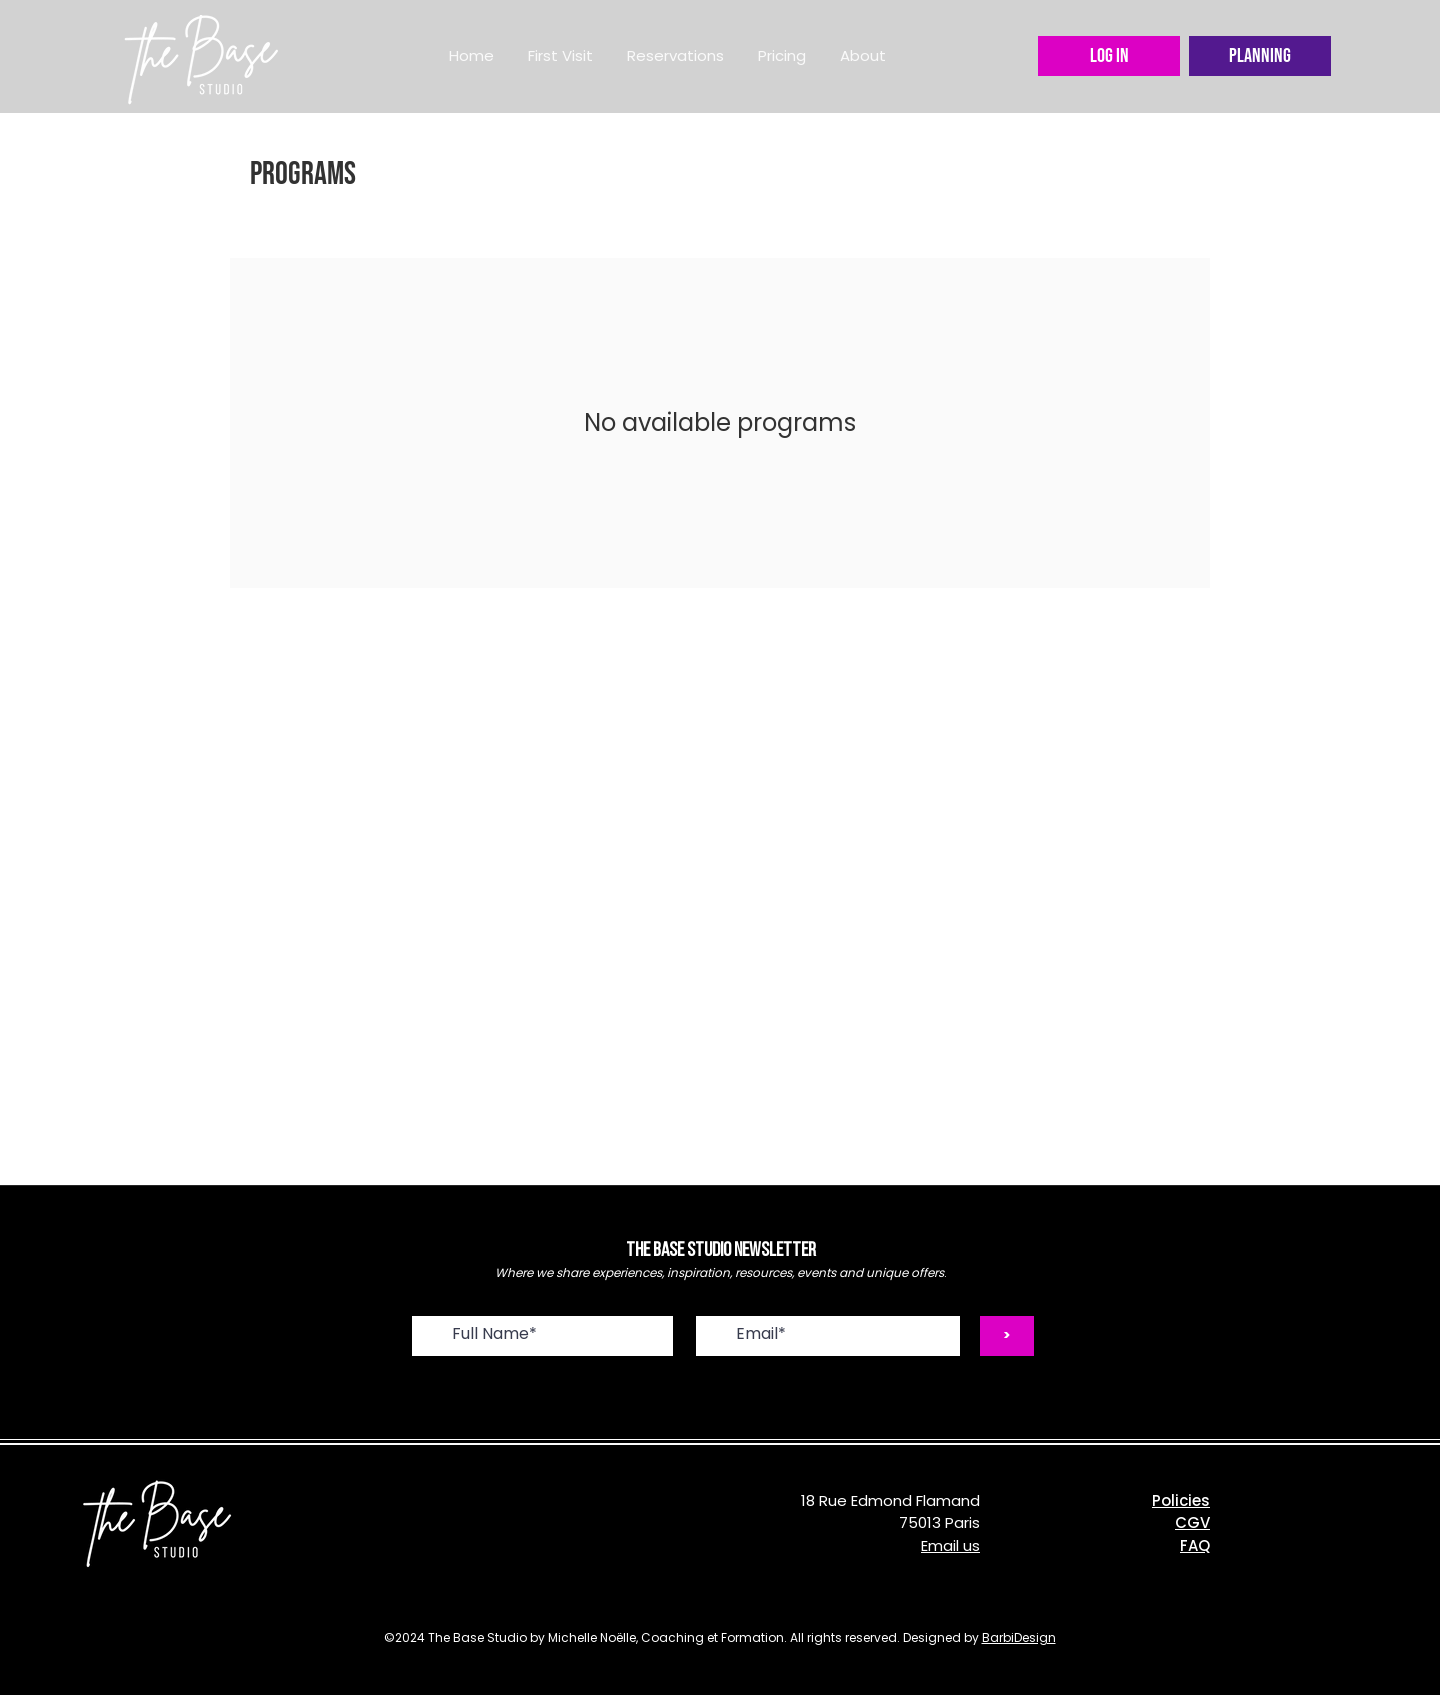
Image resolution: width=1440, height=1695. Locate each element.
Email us (950, 1545)
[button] (675, 56)
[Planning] (1260, 56)
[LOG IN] (1109, 56)
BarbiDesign (1019, 1637)
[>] (1007, 1336)
